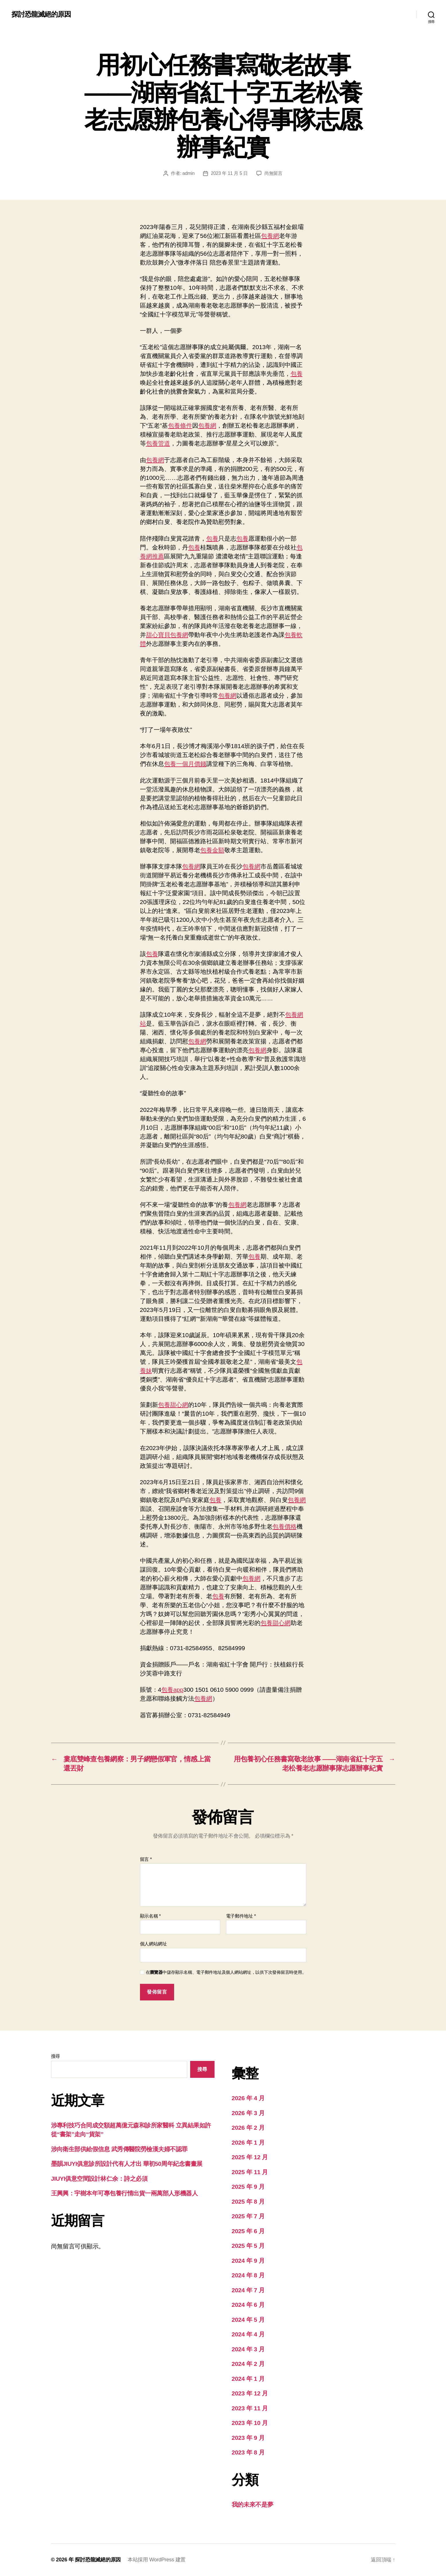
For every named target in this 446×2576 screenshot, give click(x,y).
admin (188, 173)
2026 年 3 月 (248, 2113)
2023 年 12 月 (250, 2393)
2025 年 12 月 (250, 2157)
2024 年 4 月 (248, 2334)
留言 (146, 1859)
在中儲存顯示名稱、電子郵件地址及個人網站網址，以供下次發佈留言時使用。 (226, 1972)
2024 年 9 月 (248, 2260)
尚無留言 (273, 173)
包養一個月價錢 (185, 763)
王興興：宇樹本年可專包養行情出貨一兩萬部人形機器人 (124, 2193)
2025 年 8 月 (248, 2201)
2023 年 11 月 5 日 (229, 173)
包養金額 (212, 850)
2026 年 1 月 (248, 2142)
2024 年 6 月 (248, 2304)
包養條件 (180, 425)
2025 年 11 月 (250, 2172)
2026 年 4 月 (248, 2098)
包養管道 (158, 443)
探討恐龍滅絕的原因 (41, 14)
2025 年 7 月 (248, 2216)
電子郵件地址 (241, 1916)
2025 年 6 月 (248, 2231)
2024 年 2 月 (248, 2363)
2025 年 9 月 (248, 2186)
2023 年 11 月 (250, 2408)
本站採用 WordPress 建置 (157, 2560)
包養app (172, 1689)
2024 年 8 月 (248, 2275)
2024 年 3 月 (248, 2349)
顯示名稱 (150, 1916)
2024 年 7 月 (248, 2290)
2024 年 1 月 (248, 2378)
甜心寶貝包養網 (167, 634)
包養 (297, 373)
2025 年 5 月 (248, 2245)
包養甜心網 (173, 1404)
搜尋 (55, 2056)
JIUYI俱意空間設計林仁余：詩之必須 (99, 2178)
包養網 (270, 235)
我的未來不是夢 (252, 2504)
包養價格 (284, 1526)
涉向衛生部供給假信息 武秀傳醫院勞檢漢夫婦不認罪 (119, 2149)
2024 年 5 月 (248, 2319)
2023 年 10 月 (250, 2422)
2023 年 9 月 (248, 2437)
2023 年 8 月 (248, 2452)
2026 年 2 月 (248, 2127)
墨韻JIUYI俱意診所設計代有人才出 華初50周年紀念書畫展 (126, 2163)
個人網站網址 (153, 1943)
